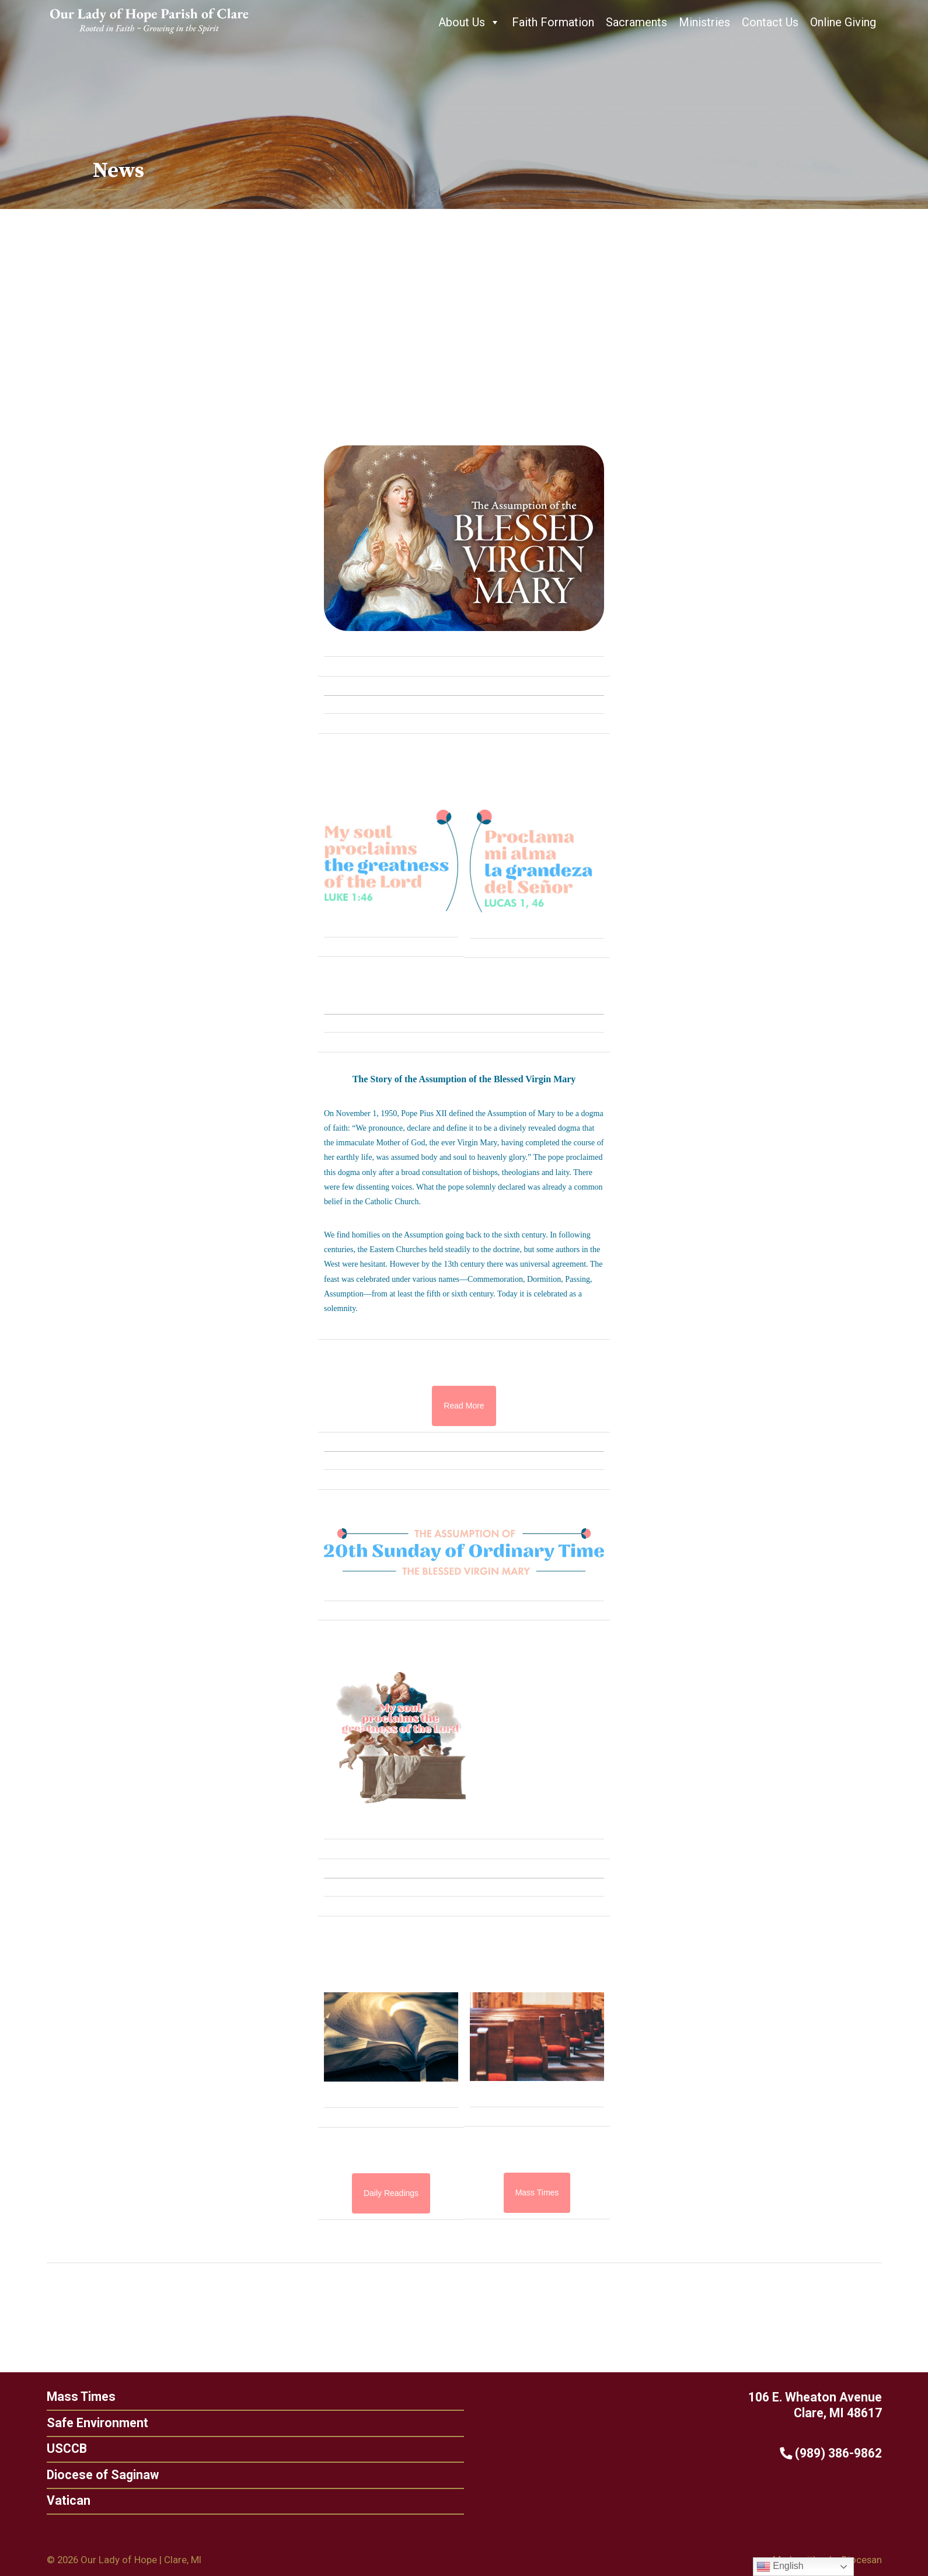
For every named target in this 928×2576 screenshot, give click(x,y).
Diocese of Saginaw (98, 2474)
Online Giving (843, 22)
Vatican (64, 2501)
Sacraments (636, 22)
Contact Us (770, 22)
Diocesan (862, 2560)
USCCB (62, 2448)
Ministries (704, 22)
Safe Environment (93, 2422)
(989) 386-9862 (835, 2453)
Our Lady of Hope (118, 2560)
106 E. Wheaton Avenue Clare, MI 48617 (819, 2405)
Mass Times (76, 2396)
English (780, 2567)
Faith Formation (553, 22)
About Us (469, 22)
